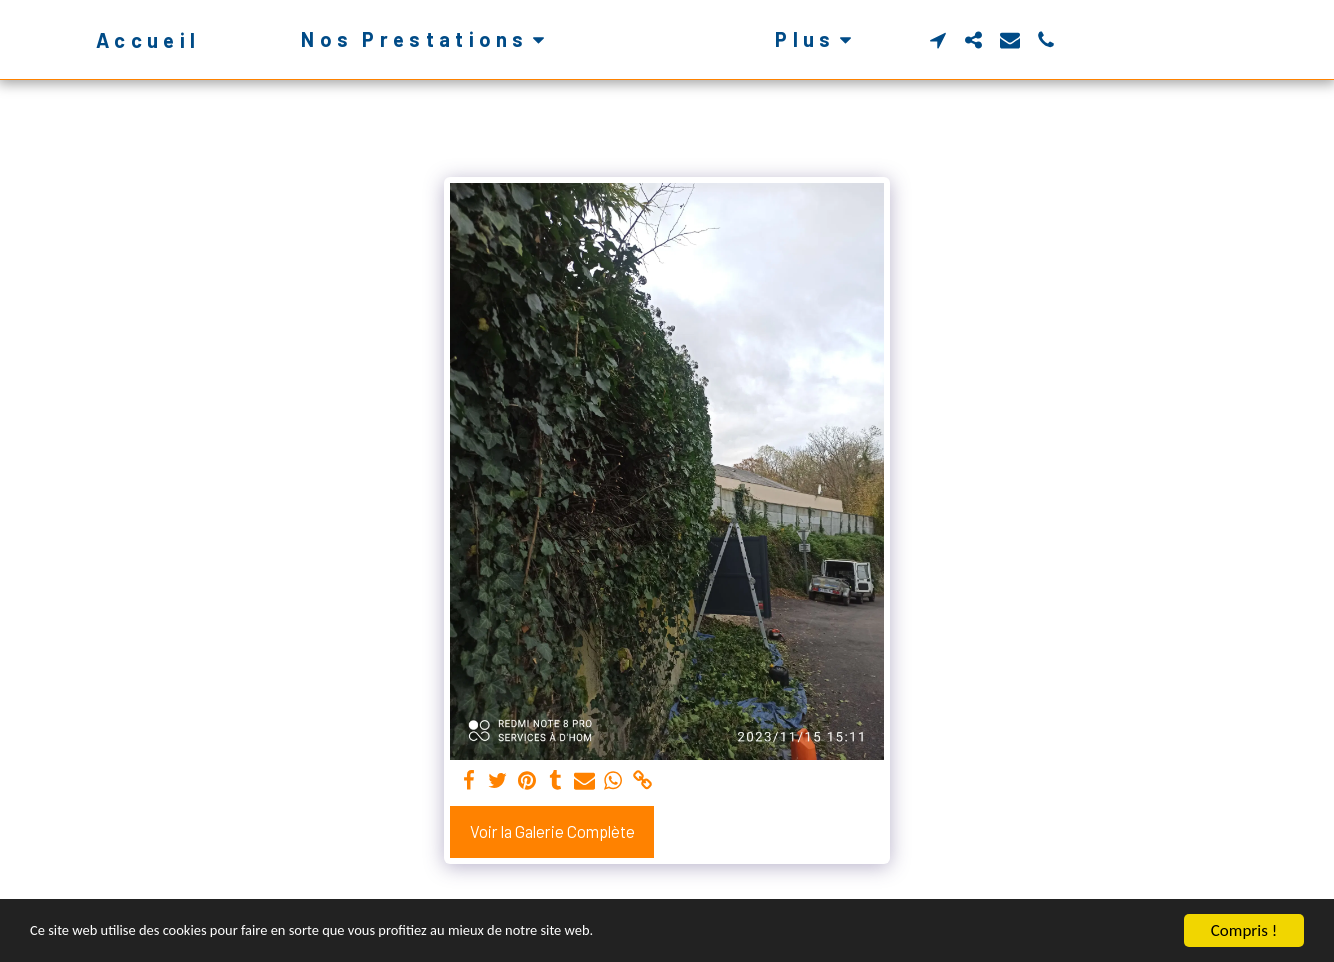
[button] (394, 39)
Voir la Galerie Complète (552, 831)
